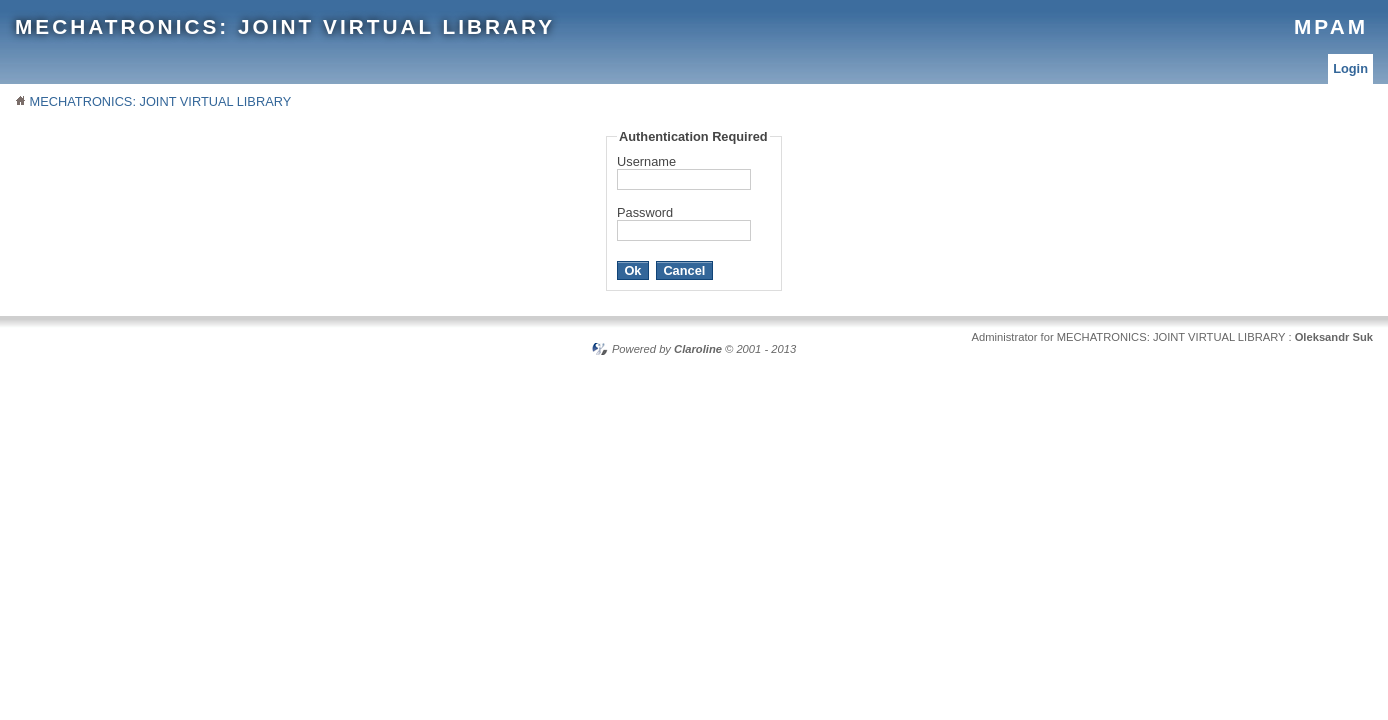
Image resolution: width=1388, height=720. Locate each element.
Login (1350, 68)
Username (646, 161)
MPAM (1331, 26)
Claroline (698, 349)
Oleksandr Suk (1334, 337)
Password (645, 212)
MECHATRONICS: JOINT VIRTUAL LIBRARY (285, 26)
